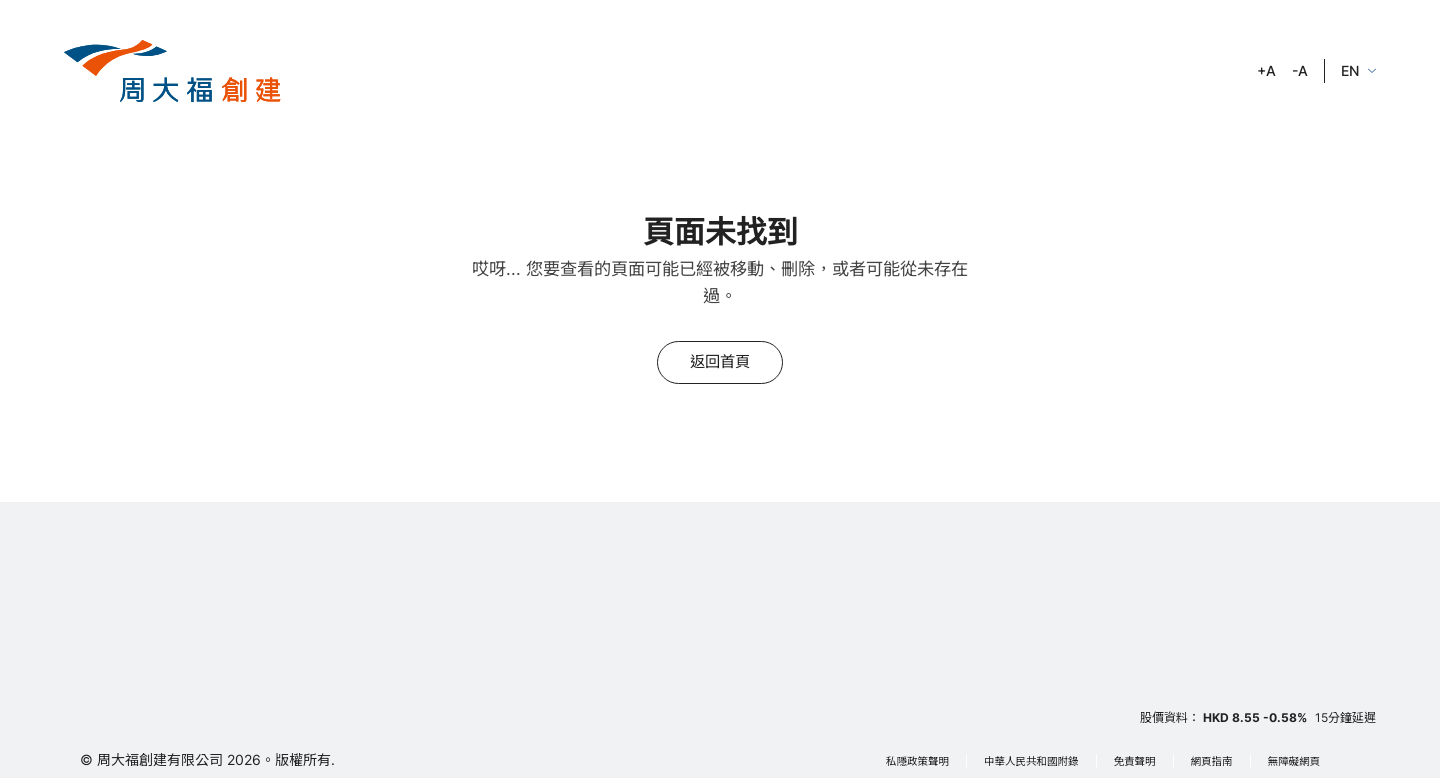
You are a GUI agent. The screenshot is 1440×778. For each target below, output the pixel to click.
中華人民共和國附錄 (1031, 761)
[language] (1358, 71)
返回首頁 (720, 361)
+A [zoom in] (1266, 70)
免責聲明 (1135, 761)
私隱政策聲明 (917, 761)
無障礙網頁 (1294, 761)
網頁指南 (1212, 761)
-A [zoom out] (1300, 70)
